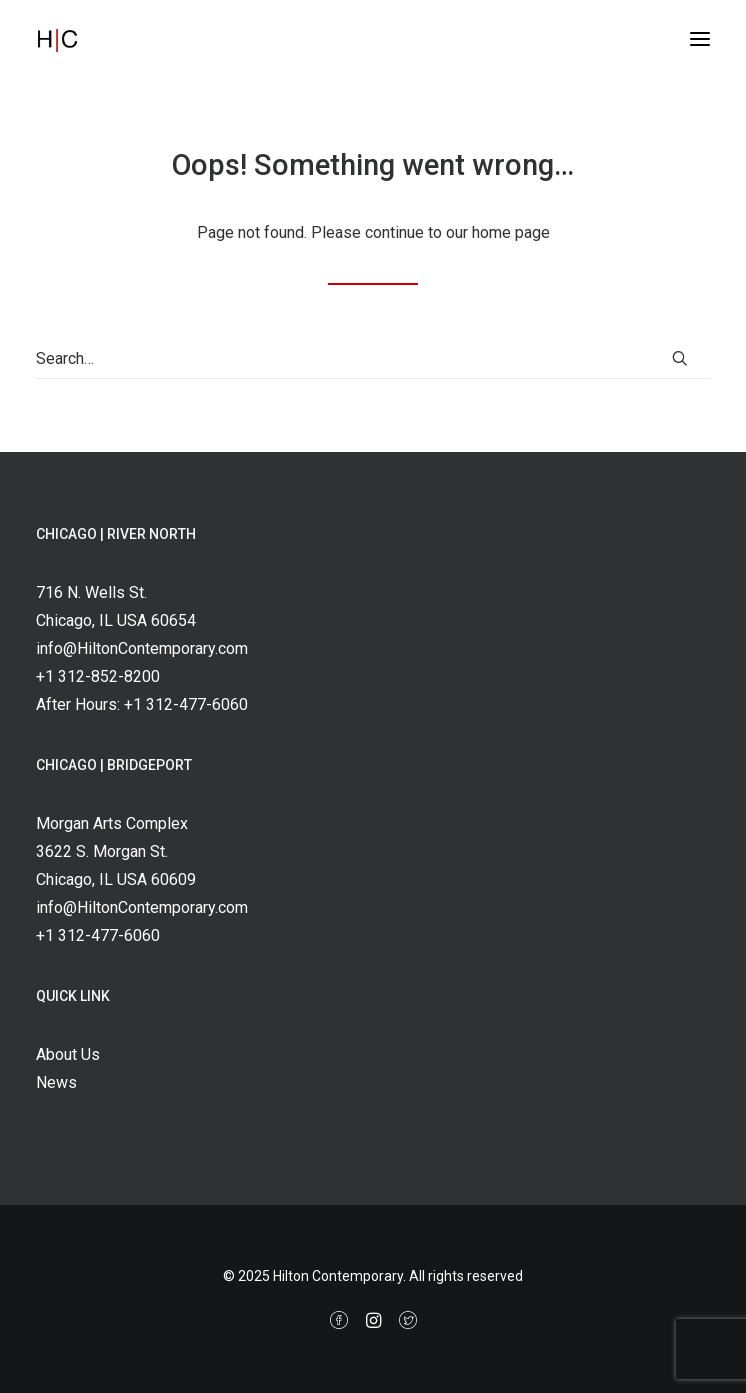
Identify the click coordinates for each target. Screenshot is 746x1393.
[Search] (373, 359)
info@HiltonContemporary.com (142, 648)
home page (511, 232)
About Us (68, 1054)
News (56, 1082)
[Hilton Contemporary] (79, 39)
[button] (700, 39)
